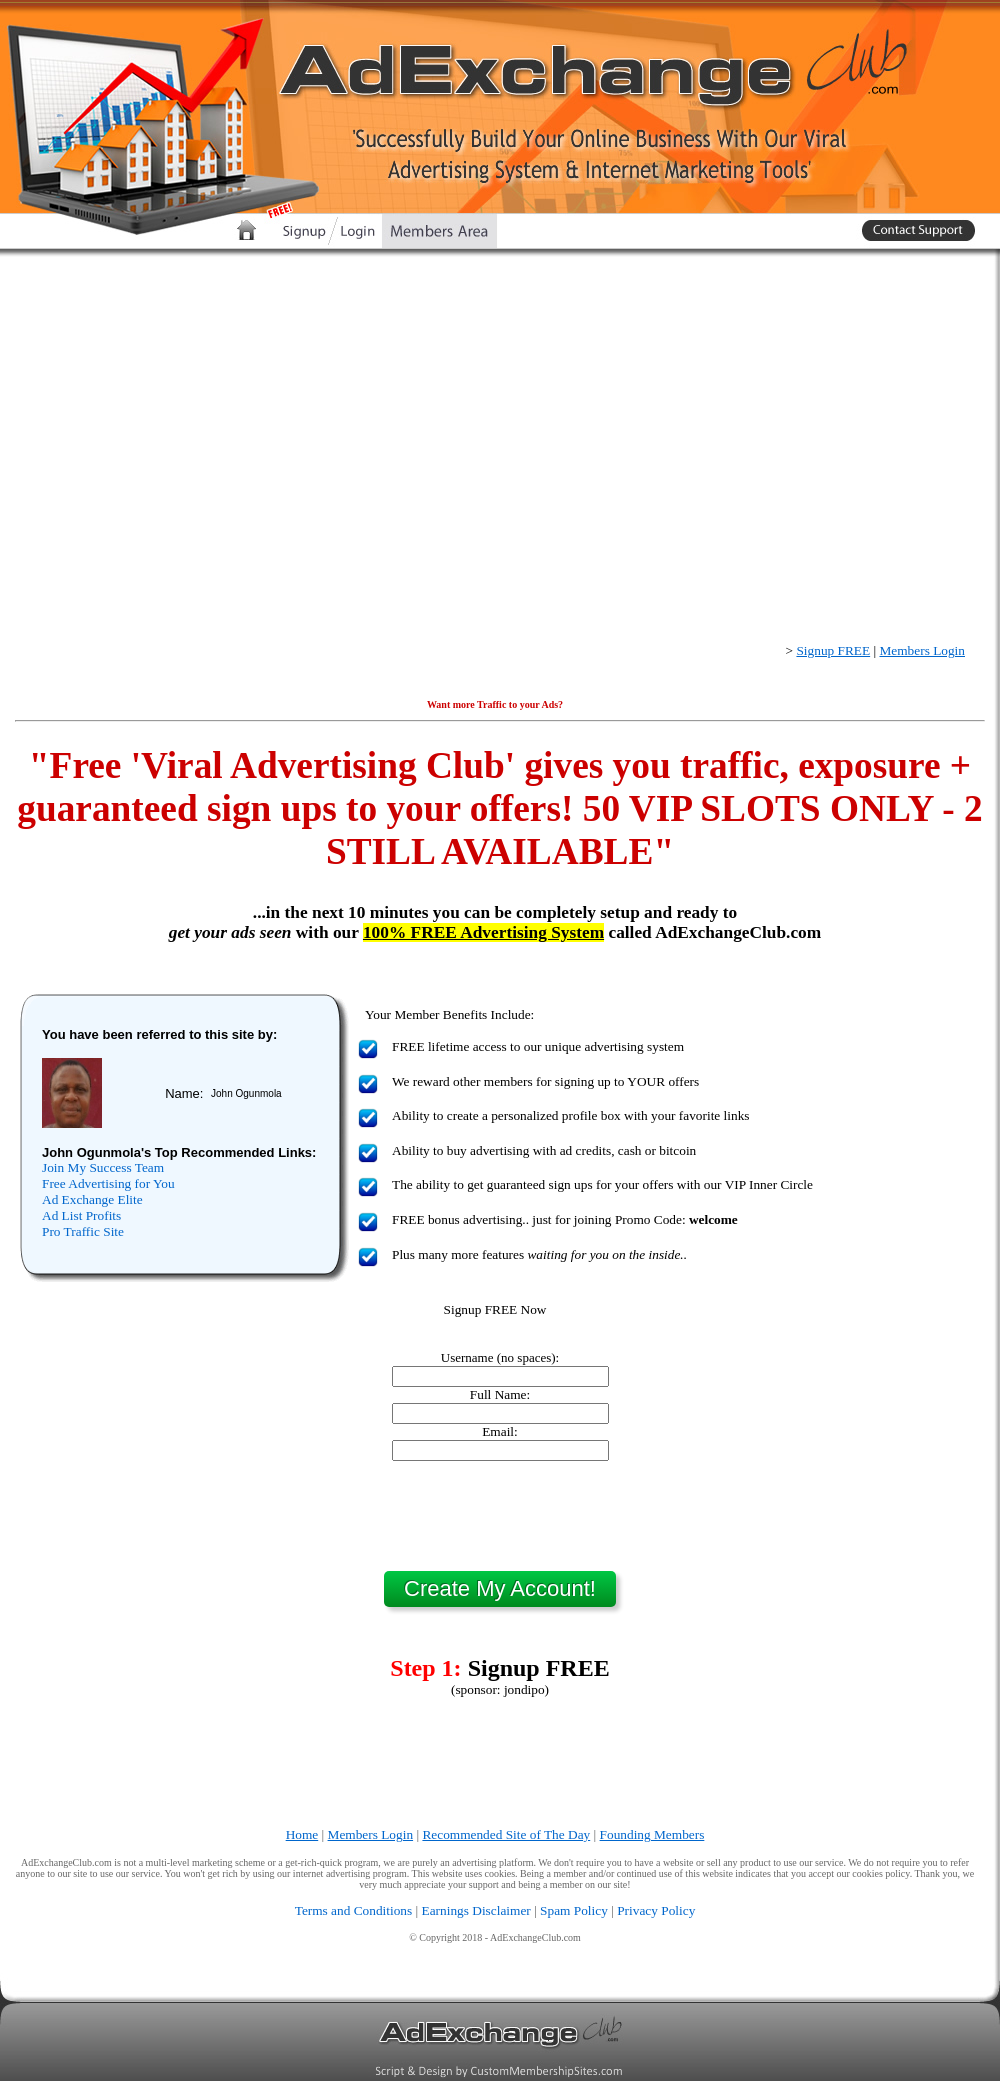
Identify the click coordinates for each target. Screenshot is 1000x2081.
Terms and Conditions (354, 1910)
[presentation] (500, 1516)
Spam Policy (574, 1910)
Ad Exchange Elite (92, 1199)
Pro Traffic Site (83, 1231)
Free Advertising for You (108, 1183)
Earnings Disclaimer (476, 1910)
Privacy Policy (656, 1910)
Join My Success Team (103, 1167)
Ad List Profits (81, 1215)
